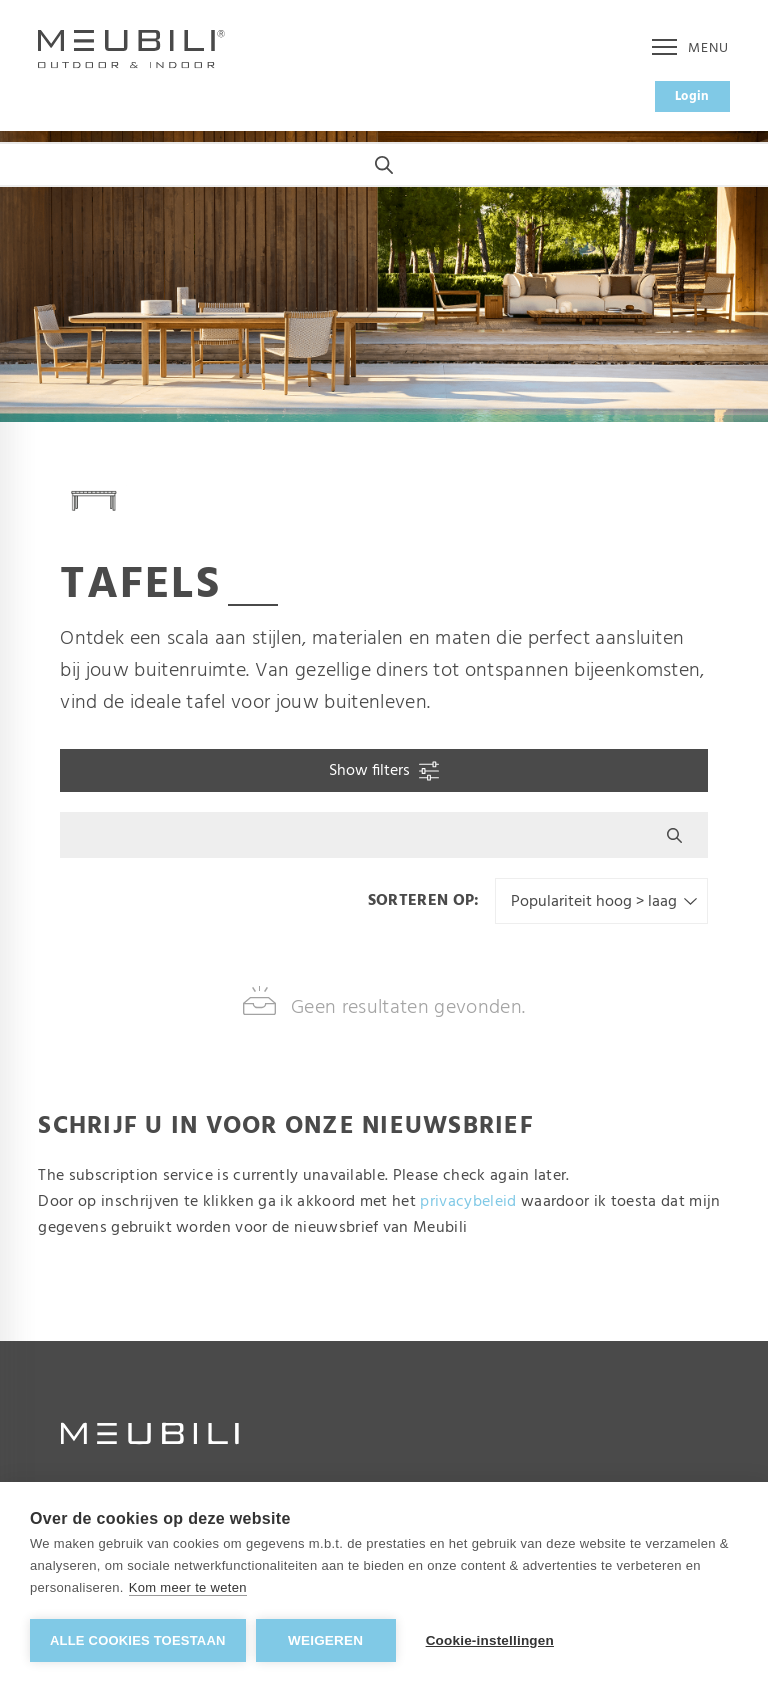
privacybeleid (468, 1202)
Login (692, 96)
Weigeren (325, 1640)
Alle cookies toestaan (138, 1640)
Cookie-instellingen (490, 1640)
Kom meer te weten (188, 1587)
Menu (690, 48)
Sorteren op (421, 901)
